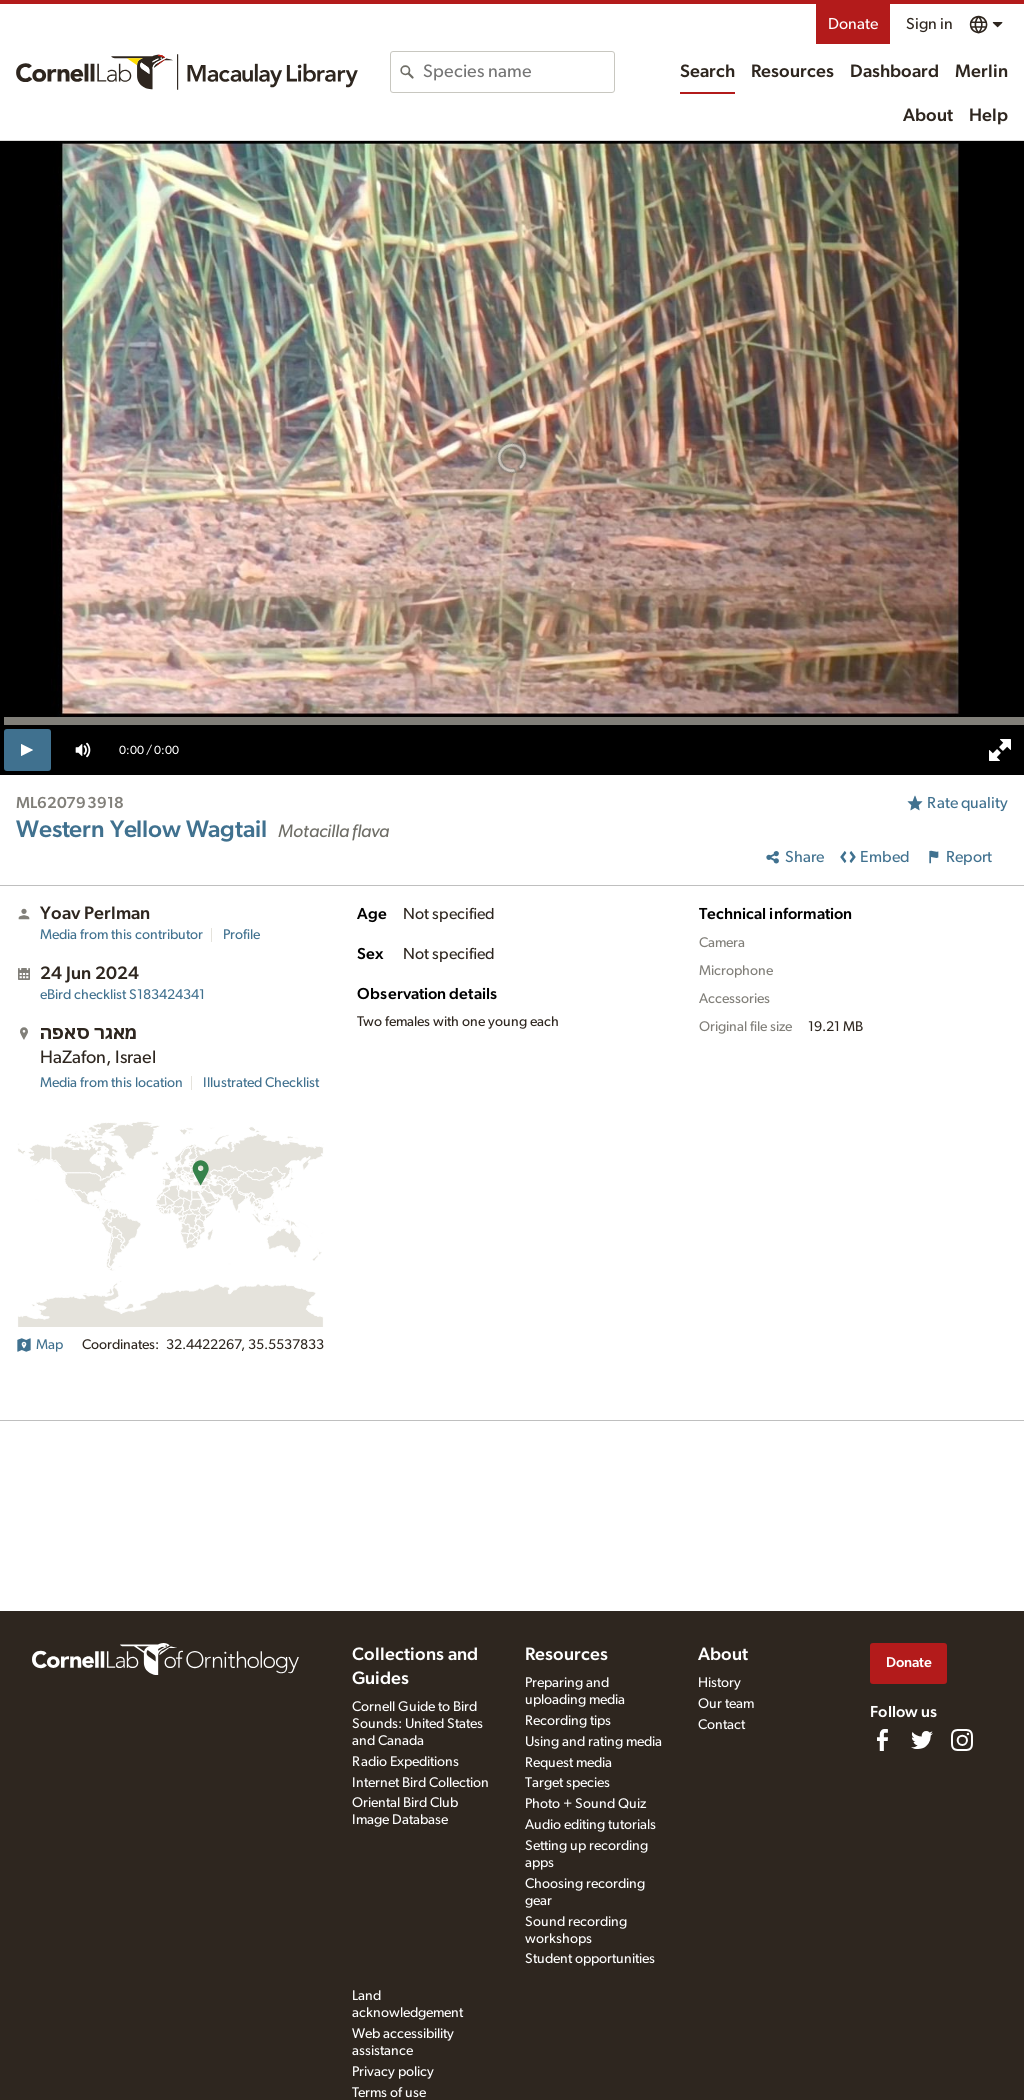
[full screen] (1000, 750)
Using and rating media (593, 1742)
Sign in (929, 24)
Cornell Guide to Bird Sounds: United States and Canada (417, 1724)
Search (707, 72)
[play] (27, 750)
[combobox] (518, 72)
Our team (726, 1704)
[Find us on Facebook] (882, 1740)
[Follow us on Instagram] (962, 1740)
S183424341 (122, 995)
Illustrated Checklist (261, 1083)
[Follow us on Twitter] (922, 1740)
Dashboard (894, 72)
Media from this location (111, 1083)
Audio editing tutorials (590, 1825)
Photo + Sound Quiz (585, 1804)
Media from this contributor (121, 935)
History (719, 1683)
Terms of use (389, 2093)
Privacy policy (393, 2072)
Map (39, 1345)
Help (988, 116)
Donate (853, 24)
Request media (568, 1763)
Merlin (981, 72)
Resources (792, 72)
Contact (721, 1725)
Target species (567, 1783)
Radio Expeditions (405, 1762)
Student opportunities (590, 1959)
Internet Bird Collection (420, 1783)
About (928, 116)
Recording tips (568, 1721)
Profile (241, 935)
